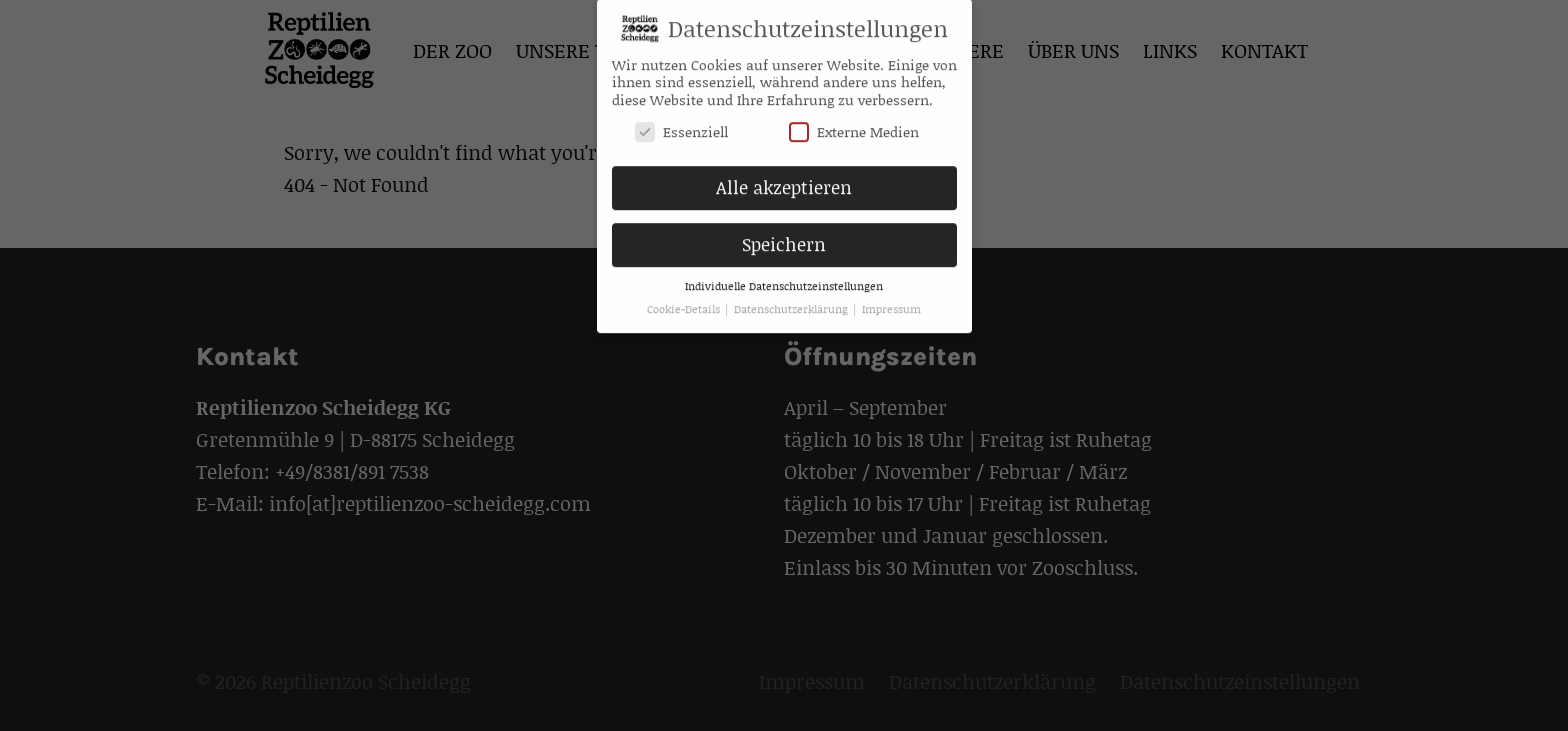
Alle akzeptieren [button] (784, 180)
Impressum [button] (891, 302)
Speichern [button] (784, 237)
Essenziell (681, 123)
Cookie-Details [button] (685, 302)
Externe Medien (854, 123)
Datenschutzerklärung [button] (792, 302)
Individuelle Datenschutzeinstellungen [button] (784, 279)
